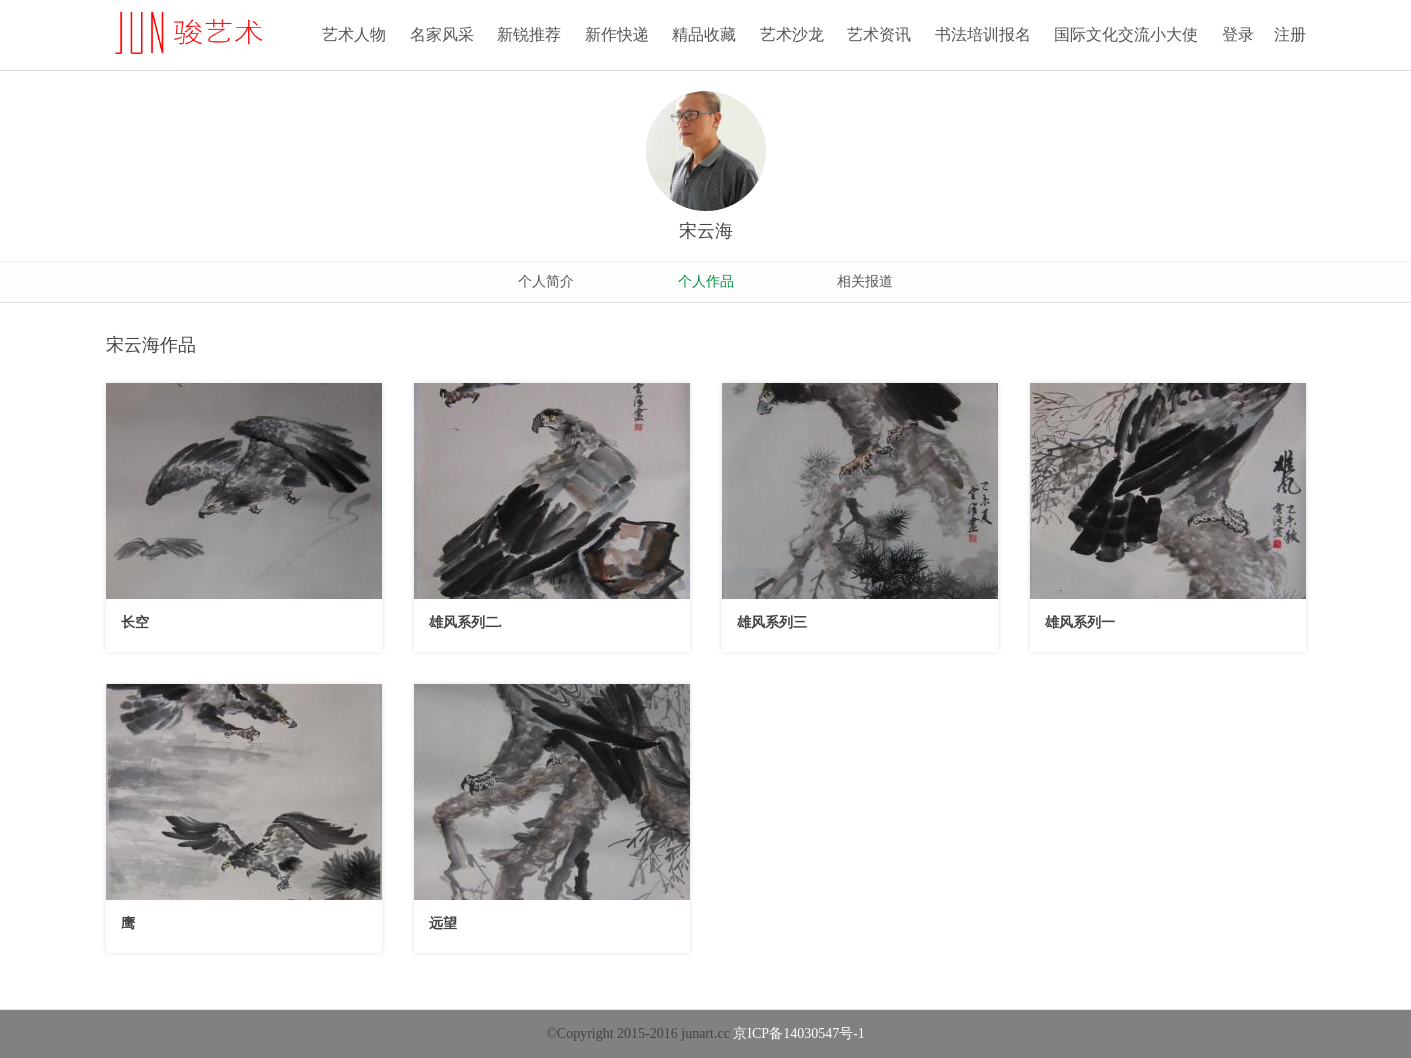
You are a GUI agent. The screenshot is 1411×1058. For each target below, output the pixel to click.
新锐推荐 (529, 34)
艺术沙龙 (792, 34)
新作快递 (617, 34)
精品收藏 (704, 34)
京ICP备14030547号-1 (798, 1033)
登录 (1238, 34)
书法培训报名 (983, 34)
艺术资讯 (879, 34)
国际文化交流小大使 (1126, 34)
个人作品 (706, 281)
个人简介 (546, 281)
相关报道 (865, 281)
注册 (1290, 34)
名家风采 (442, 34)
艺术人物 (354, 34)
